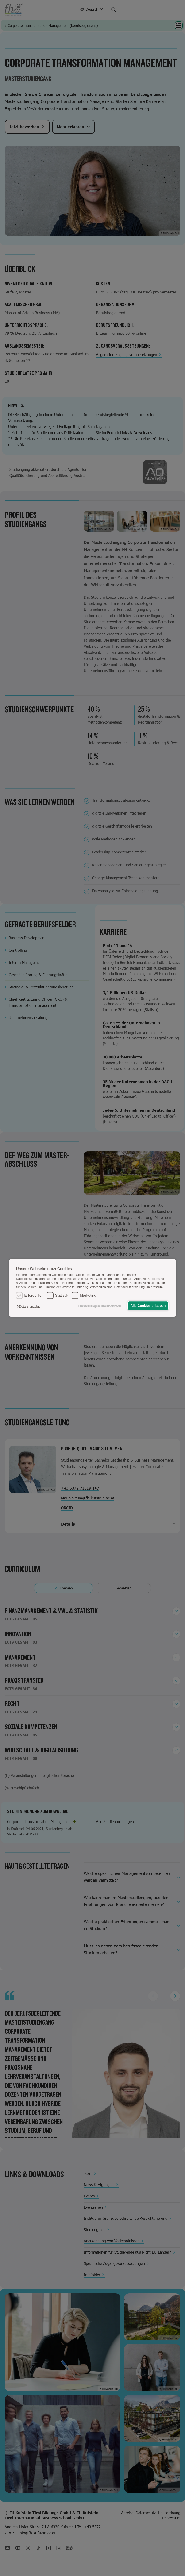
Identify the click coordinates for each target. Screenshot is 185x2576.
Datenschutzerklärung (129, 1287)
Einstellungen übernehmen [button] (98, 1306)
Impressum (155, 1287)
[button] (30, 1306)
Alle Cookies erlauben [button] (147, 1306)
